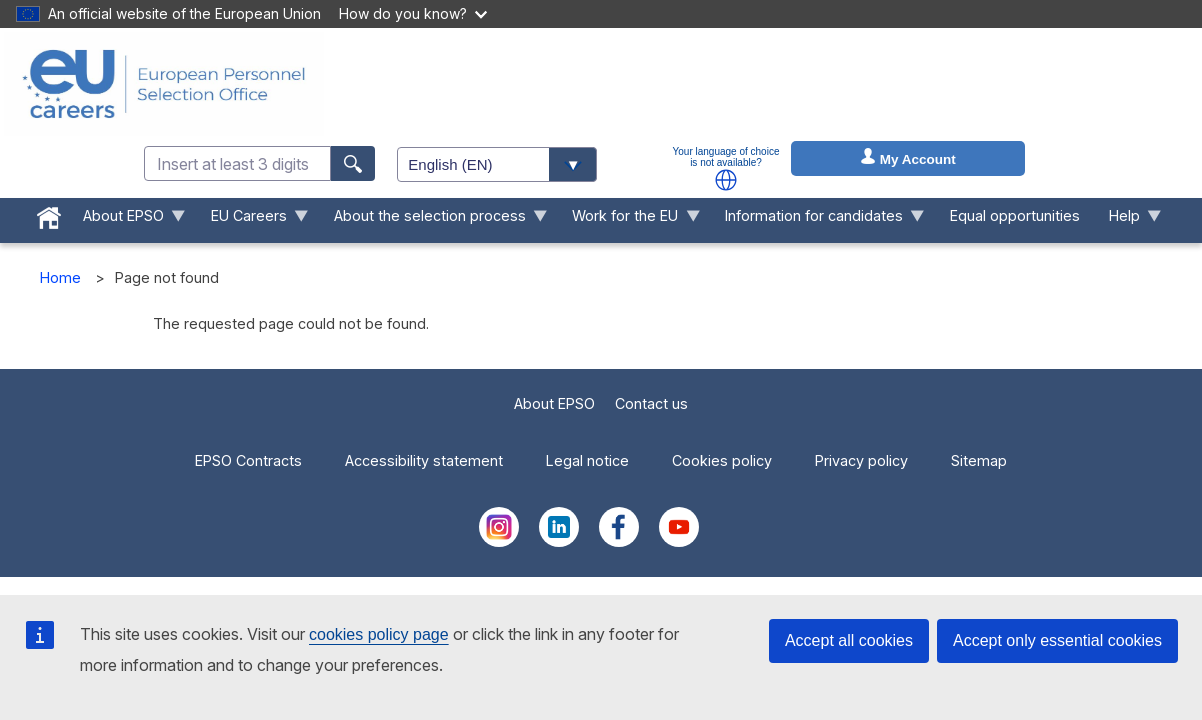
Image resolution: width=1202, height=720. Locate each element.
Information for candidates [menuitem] (818, 220)
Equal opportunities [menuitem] (1015, 215)
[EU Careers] (164, 84)
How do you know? (413, 13)
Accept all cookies (849, 640)
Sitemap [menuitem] (979, 460)
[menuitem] (49, 214)
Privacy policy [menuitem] (861, 460)
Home (60, 277)
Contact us (651, 403)
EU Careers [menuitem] (252, 220)
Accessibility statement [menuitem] (424, 460)
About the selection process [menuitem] (433, 220)
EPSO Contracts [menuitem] (248, 460)
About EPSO (554, 403)
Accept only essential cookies (1057, 640)
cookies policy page (379, 634)
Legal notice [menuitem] (587, 460)
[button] (726, 180)
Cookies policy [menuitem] (722, 460)
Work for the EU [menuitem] (629, 220)
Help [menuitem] (1127, 220)
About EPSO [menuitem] (127, 220)
